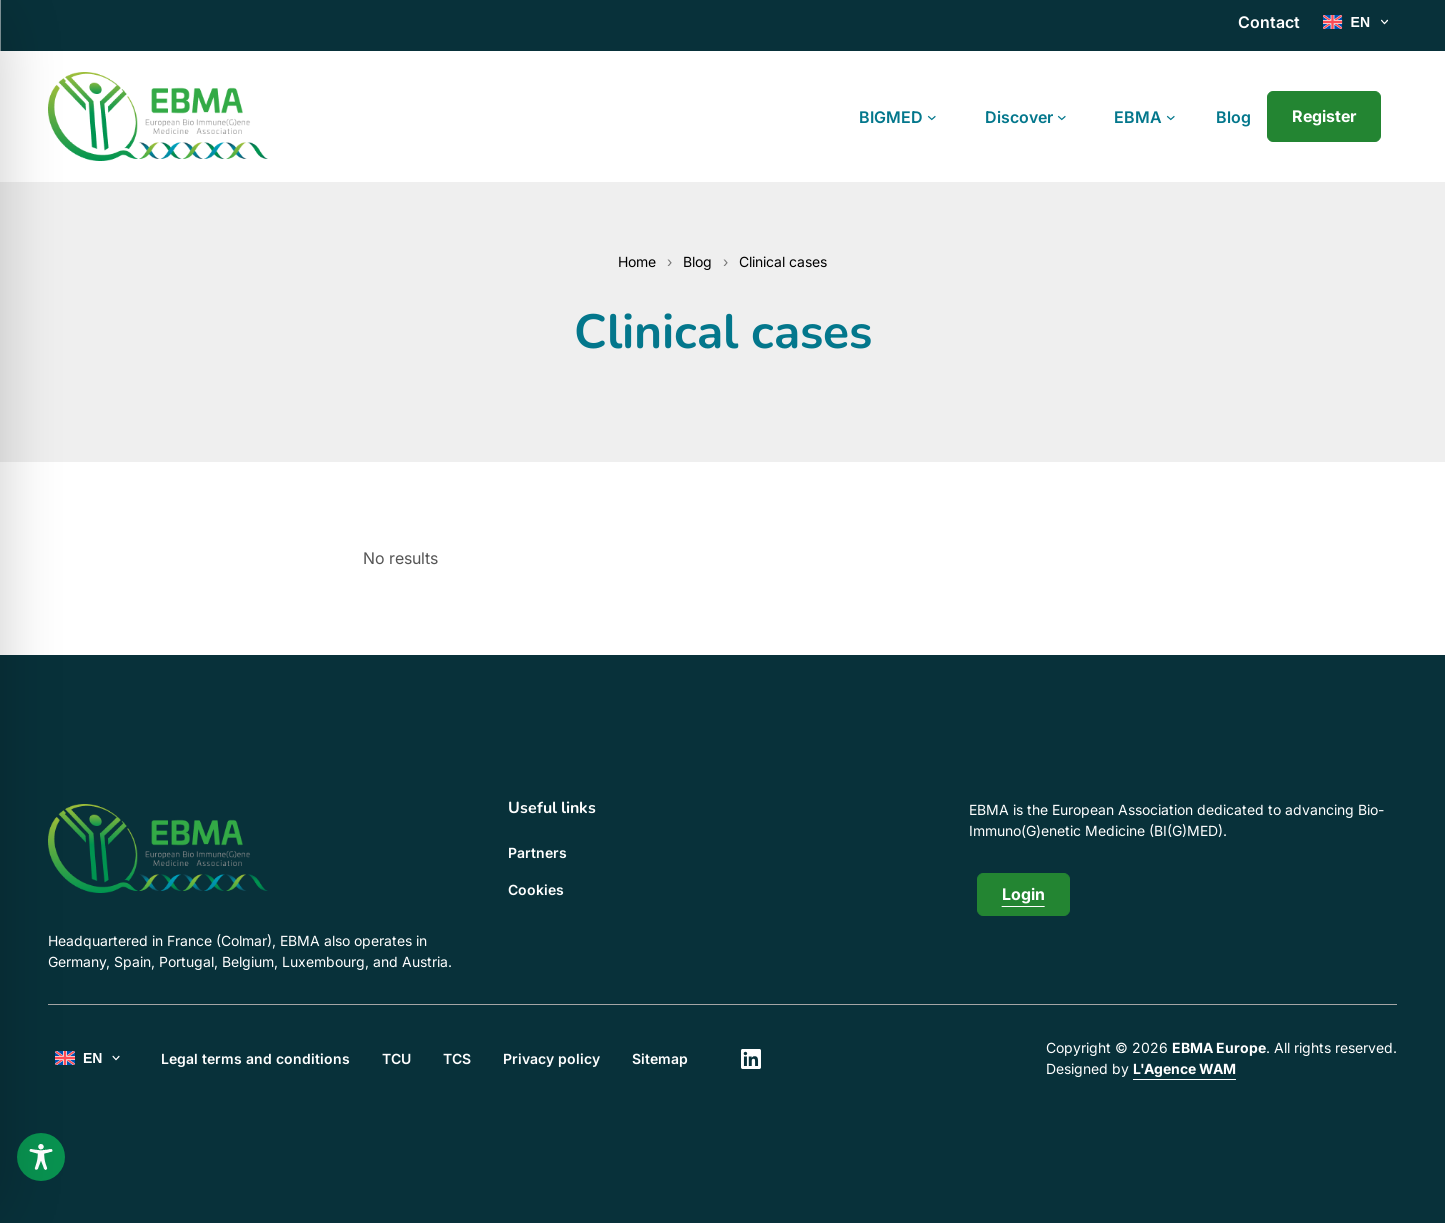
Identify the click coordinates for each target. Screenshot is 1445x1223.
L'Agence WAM (1184, 1068)
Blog (697, 261)
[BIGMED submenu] (932, 117)
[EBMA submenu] (1171, 117)
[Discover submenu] (1062, 117)
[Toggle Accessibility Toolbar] (41, 1157)
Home (637, 261)
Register (1324, 116)
